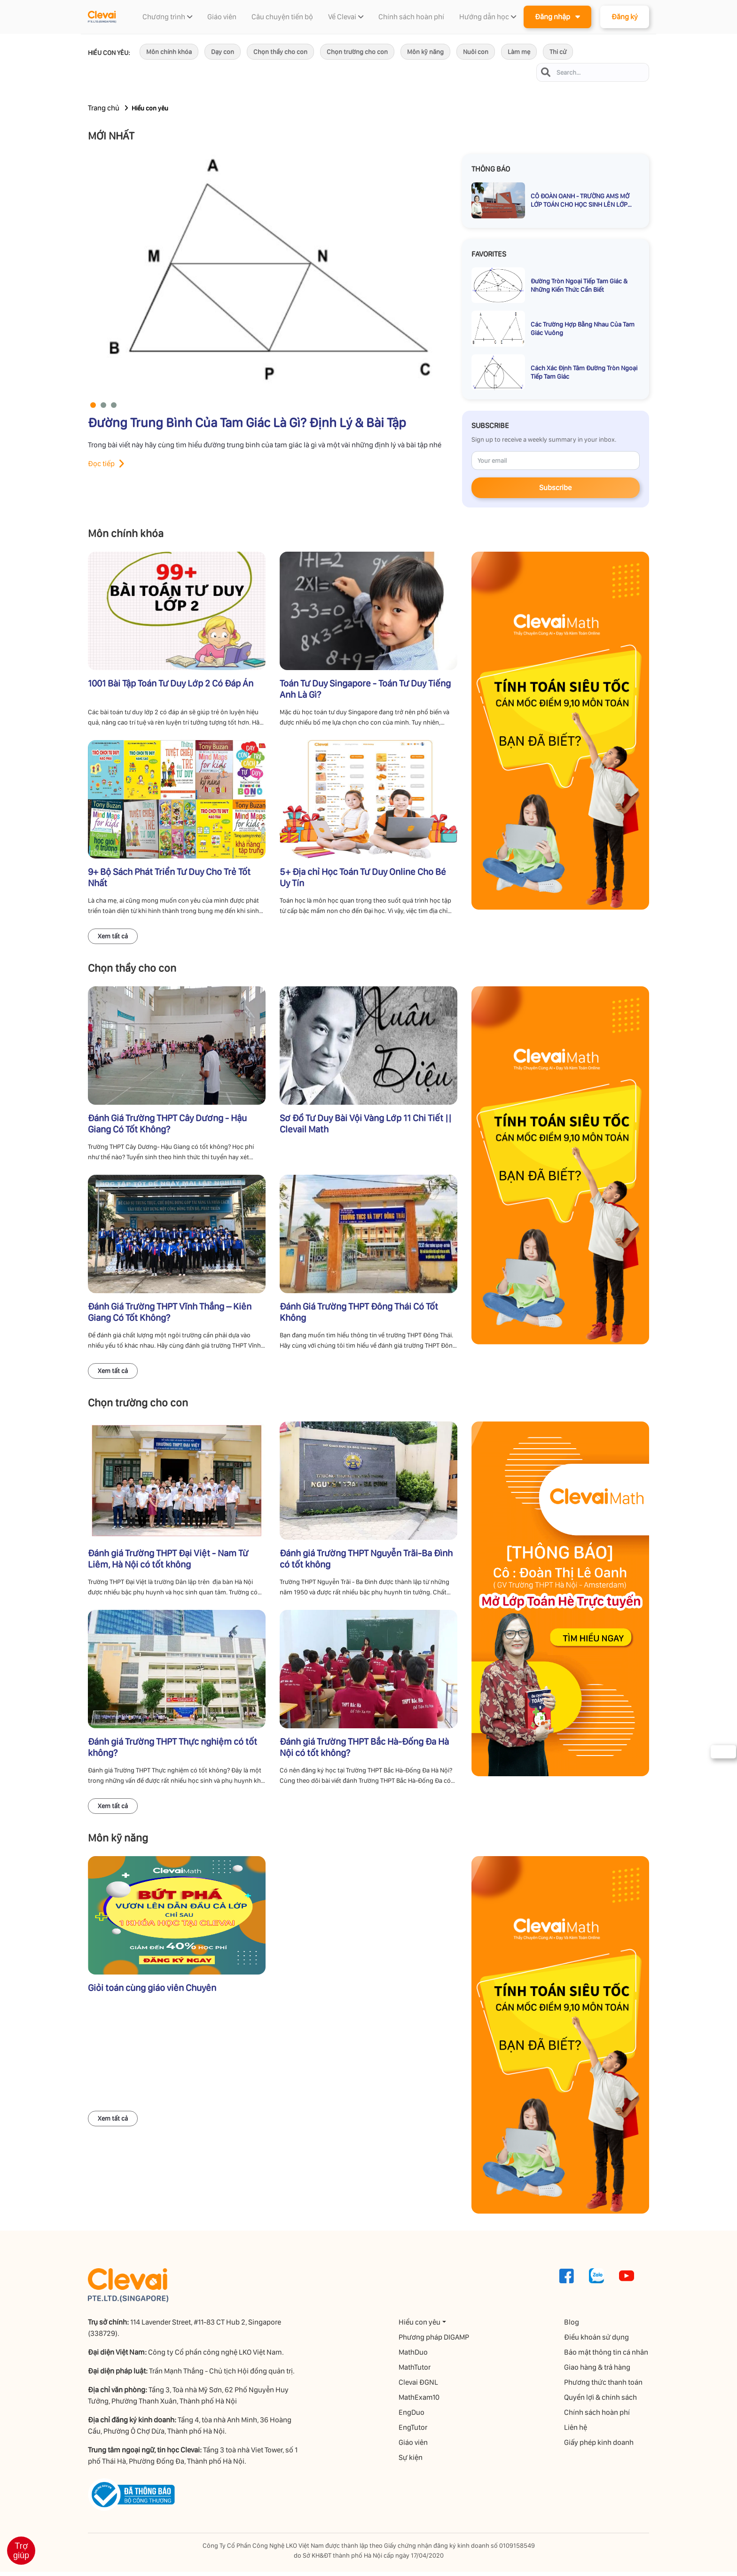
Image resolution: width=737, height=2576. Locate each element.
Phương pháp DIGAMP (434, 2341)
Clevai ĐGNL (419, 2386)
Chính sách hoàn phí (598, 2416)
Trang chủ (103, 107)
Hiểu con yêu (420, 2326)
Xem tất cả (113, 938)
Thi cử (557, 51)
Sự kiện (411, 2461)
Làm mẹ (519, 51)
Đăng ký (625, 16)
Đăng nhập (557, 16)
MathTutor (415, 2371)
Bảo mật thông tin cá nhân (607, 2356)
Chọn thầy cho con (280, 51)
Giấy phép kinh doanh (600, 2446)
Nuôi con (475, 51)
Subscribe (555, 488)
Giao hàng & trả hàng (598, 2371)
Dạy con (222, 51)
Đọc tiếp (101, 464)
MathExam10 (419, 2401)
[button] (93, 405)
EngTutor (413, 2431)
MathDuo (413, 2356)
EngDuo (412, 2416)
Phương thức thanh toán (604, 2386)
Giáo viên (413, 2446)
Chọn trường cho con (357, 51)
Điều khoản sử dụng (597, 2341)
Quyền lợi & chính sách (601, 2401)
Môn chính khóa (169, 51)
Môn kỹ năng (425, 51)
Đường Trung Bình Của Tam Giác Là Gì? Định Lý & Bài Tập (247, 423)
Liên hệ (576, 2431)
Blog (572, 2326)
